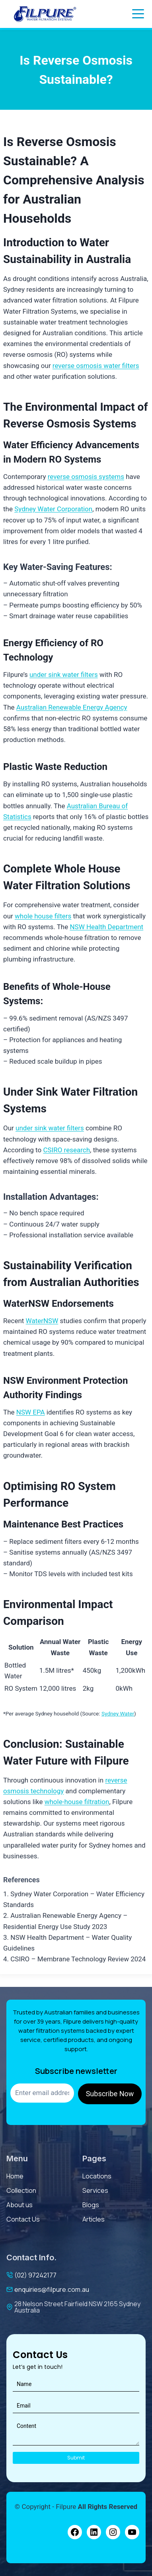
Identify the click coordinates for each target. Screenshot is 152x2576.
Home (14, 2176)
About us (19, 2204)
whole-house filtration (77, 1802)
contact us (23, 2219)
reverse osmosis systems (86, 477)
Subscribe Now (110, 2093)
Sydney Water (117, 1713)
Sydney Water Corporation (53, 509)
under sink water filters (63, 675)
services (95, 2190)
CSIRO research (66, 1150)
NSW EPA (30, 1412)
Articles (93, 2219)
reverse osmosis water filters (96, 366)
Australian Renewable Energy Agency (71, 707)
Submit (76, 2457)
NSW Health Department (106, 927)
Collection (21, 2190)
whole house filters (43, 916)
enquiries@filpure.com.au (51, 2289)
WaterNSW (42, 1321)
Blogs (90, 2204)
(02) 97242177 (35, 2275)
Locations (96, 2176)
